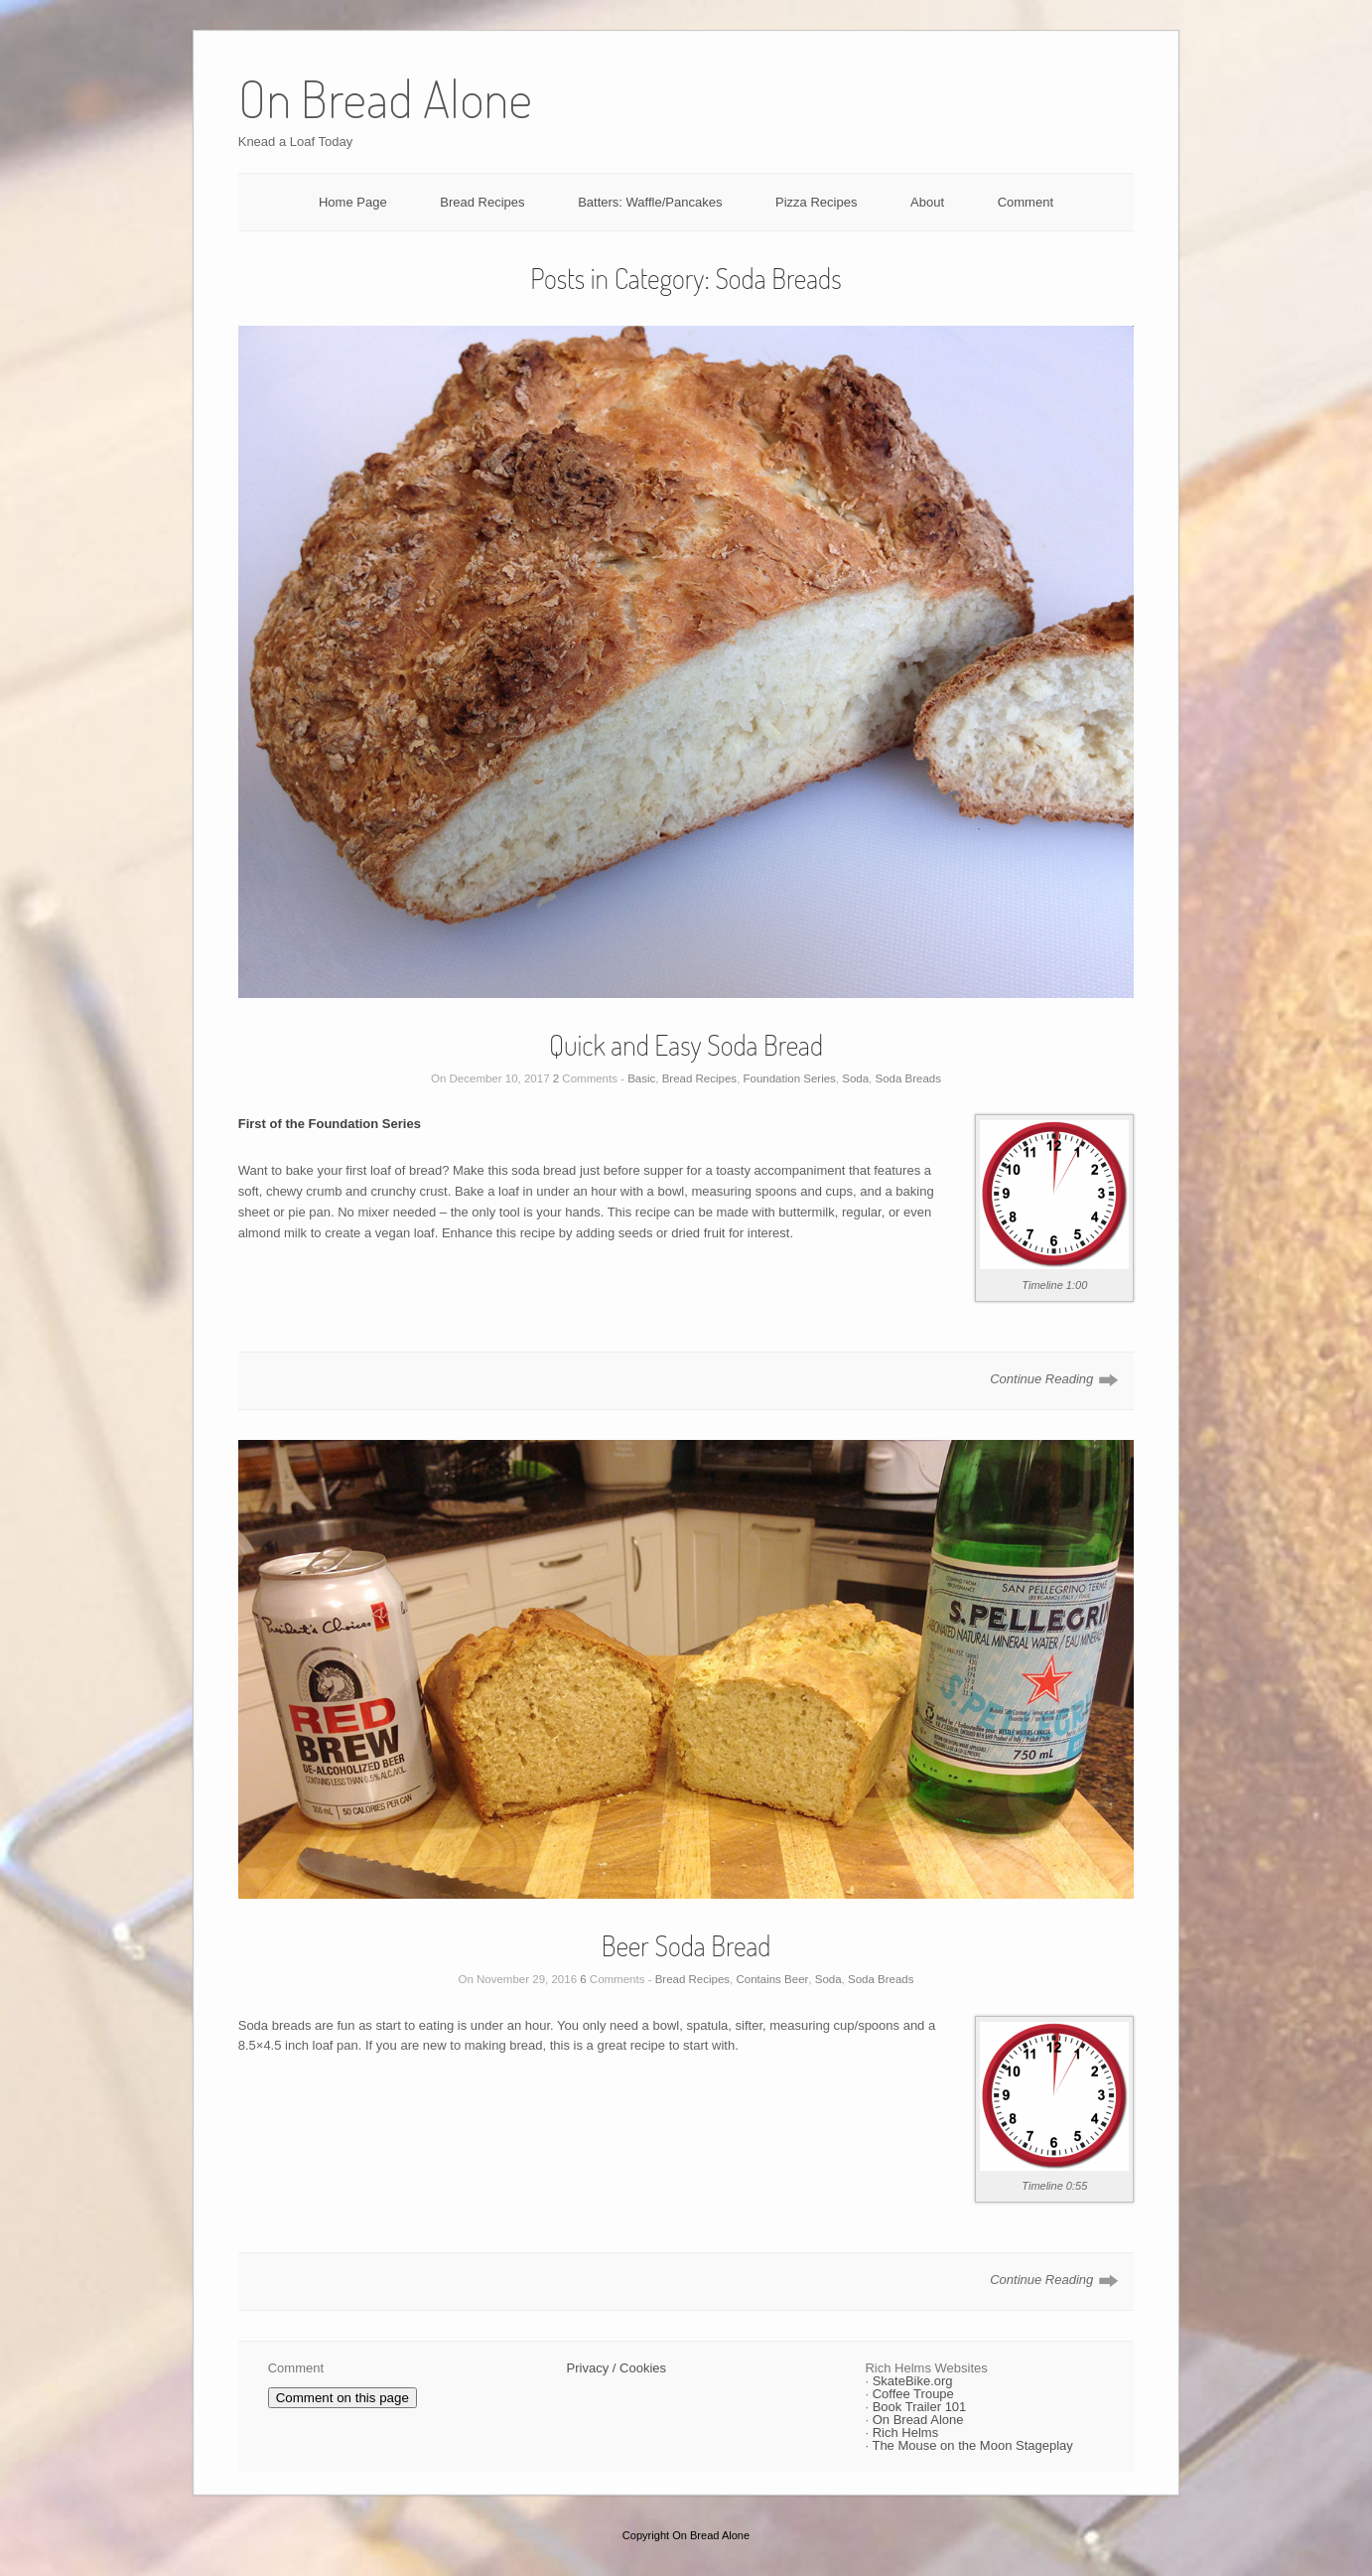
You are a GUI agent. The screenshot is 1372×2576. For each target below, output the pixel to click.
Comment (1025, 202)
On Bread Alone (918, 2419)
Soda (855, 1078)
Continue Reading (1041, 1378)
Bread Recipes (482, 202)
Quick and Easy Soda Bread (686, 1045)
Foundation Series (790, 1078)
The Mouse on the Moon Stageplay (972, 2445)
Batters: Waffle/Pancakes (650, 202)
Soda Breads (909, 1078)
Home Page (353, 202)
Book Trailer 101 (920, 2406)
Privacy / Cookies (616, 2368)
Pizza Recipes (816, 202)
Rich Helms (905, 2432)
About (927, 202)
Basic (641, 1078)
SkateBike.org (913, 2380)
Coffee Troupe (913, 2393)
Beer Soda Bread (686, 1945)
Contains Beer (772, 1979)
